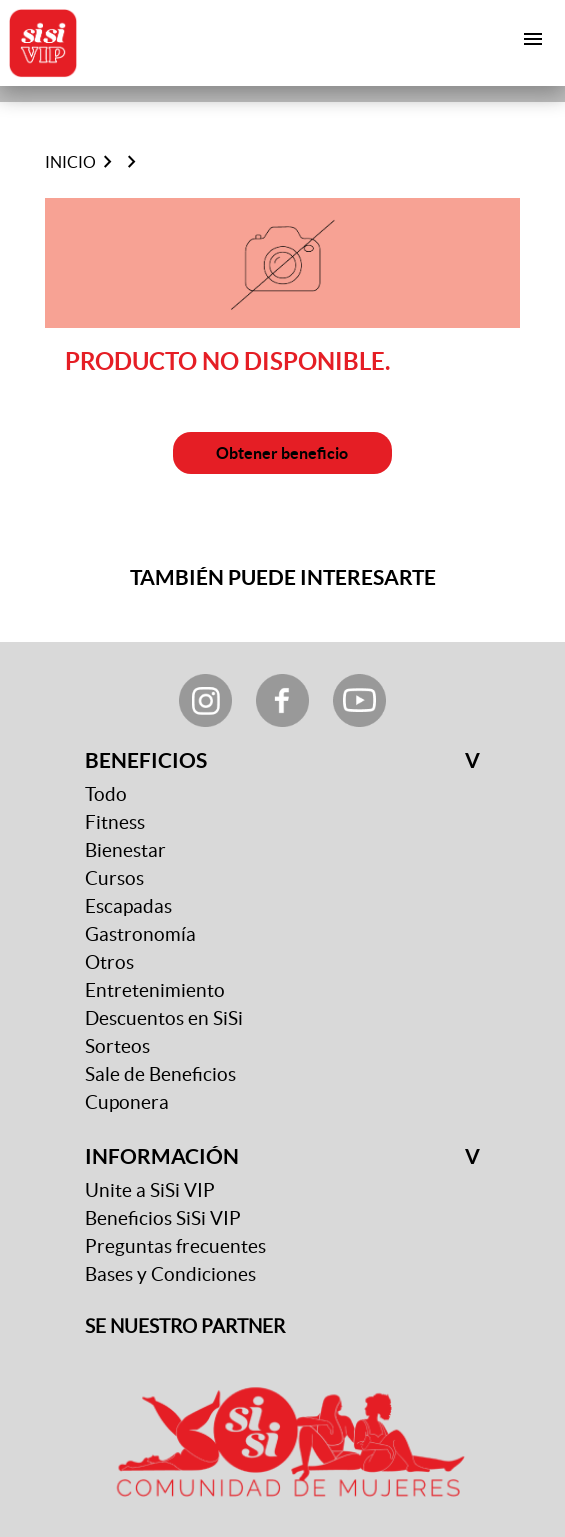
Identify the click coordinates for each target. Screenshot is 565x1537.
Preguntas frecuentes (175, 1246)
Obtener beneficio (282, 453)
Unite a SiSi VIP (150, 1190)
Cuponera (127, 1102)
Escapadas (128, 906)
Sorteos (117, 1046)
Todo (106, 794)
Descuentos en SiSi (164, 1018)
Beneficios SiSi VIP (163, 1218)
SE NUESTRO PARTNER (185, 1326)
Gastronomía (140, 934)
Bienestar (125, 850)
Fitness (115, 822)
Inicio (70, 162)
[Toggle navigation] (533, 39)
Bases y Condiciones (170, 1274)
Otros (109, 962)
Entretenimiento (155, 990)
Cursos (114, 878)
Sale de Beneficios (160, 1074)
